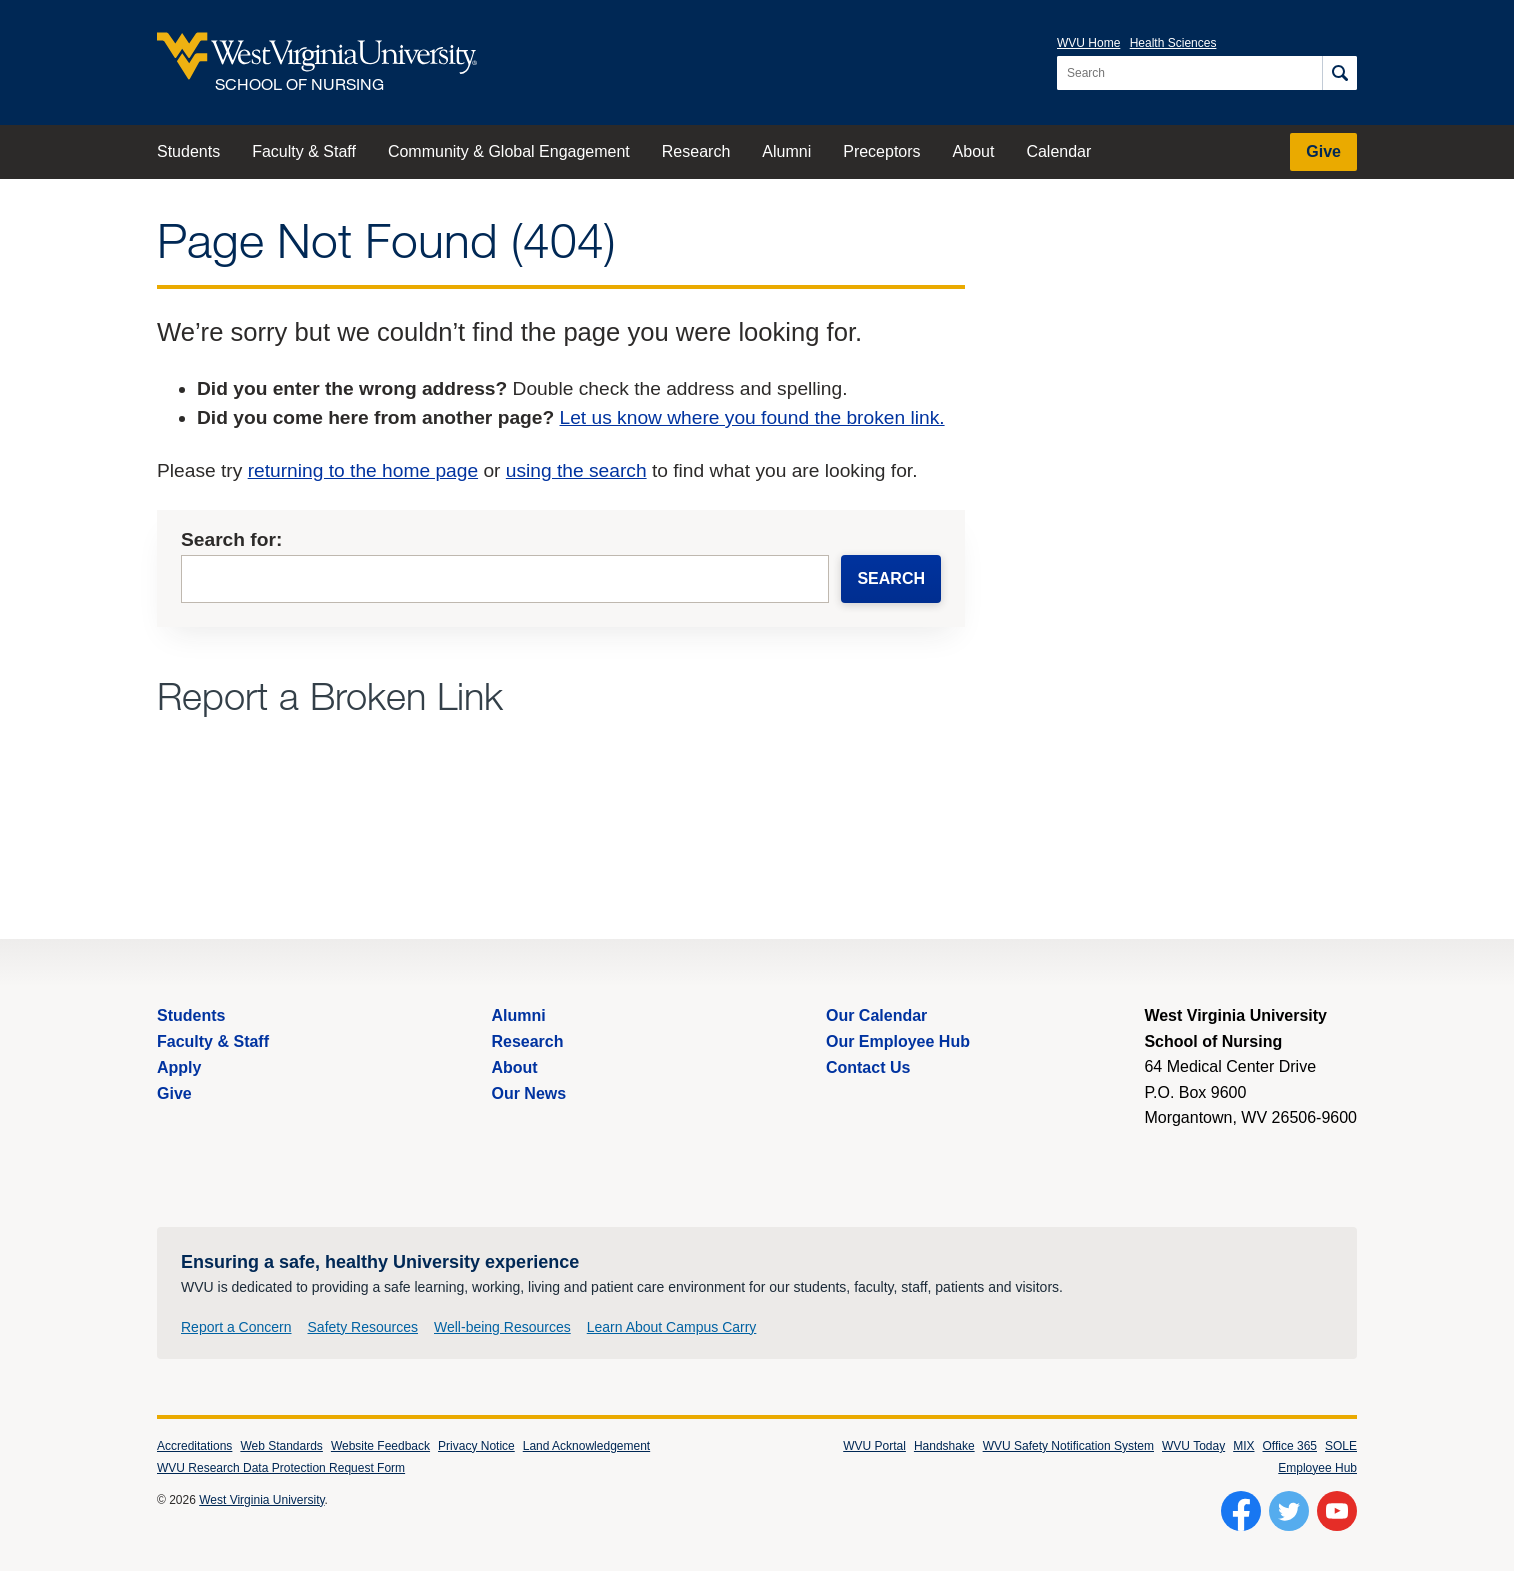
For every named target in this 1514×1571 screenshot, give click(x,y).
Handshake (944, 1446)
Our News (528, 1093)
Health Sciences (1173, 43)
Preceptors (881, 151)
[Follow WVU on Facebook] (1241, 1511)
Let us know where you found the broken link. (752, 417)
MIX (1243, 1446)
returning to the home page (363, 470)
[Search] (1339, 73)
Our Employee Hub (898, 1041)
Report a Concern (236, 1327)
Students (188, 151)
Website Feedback (380, 1446)
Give (1323, 151)
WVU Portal (874, 1446)
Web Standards (281, 1446)
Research (696, 151)
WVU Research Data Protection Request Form (281, 1468)
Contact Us (868, 1067)
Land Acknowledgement (586, 1446)
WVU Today (1193, 1446)
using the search (576, 470)
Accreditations (194, 1446)
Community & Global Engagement (509, 151)
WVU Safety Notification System (1068, 1446)
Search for (228, 539)
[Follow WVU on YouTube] (1337, 1511)
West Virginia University (261, 1500)
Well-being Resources (502, 1327)
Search (891, 578)
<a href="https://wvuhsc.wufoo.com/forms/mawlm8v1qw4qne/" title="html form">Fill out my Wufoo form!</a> (561, 791)
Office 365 (1290, 1446)
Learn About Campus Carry (672, 1327)
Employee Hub (1317, 1468)
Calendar (1058, 151)
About (974, 151)
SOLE (1341, 1446)
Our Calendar (876, 1015)
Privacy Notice (476, 1446)
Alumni (786, 151)
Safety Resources (363, 1327)
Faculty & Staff (304, 151)
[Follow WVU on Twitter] (1289, 1511)
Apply (179, 1067)
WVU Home (1088, 43)
